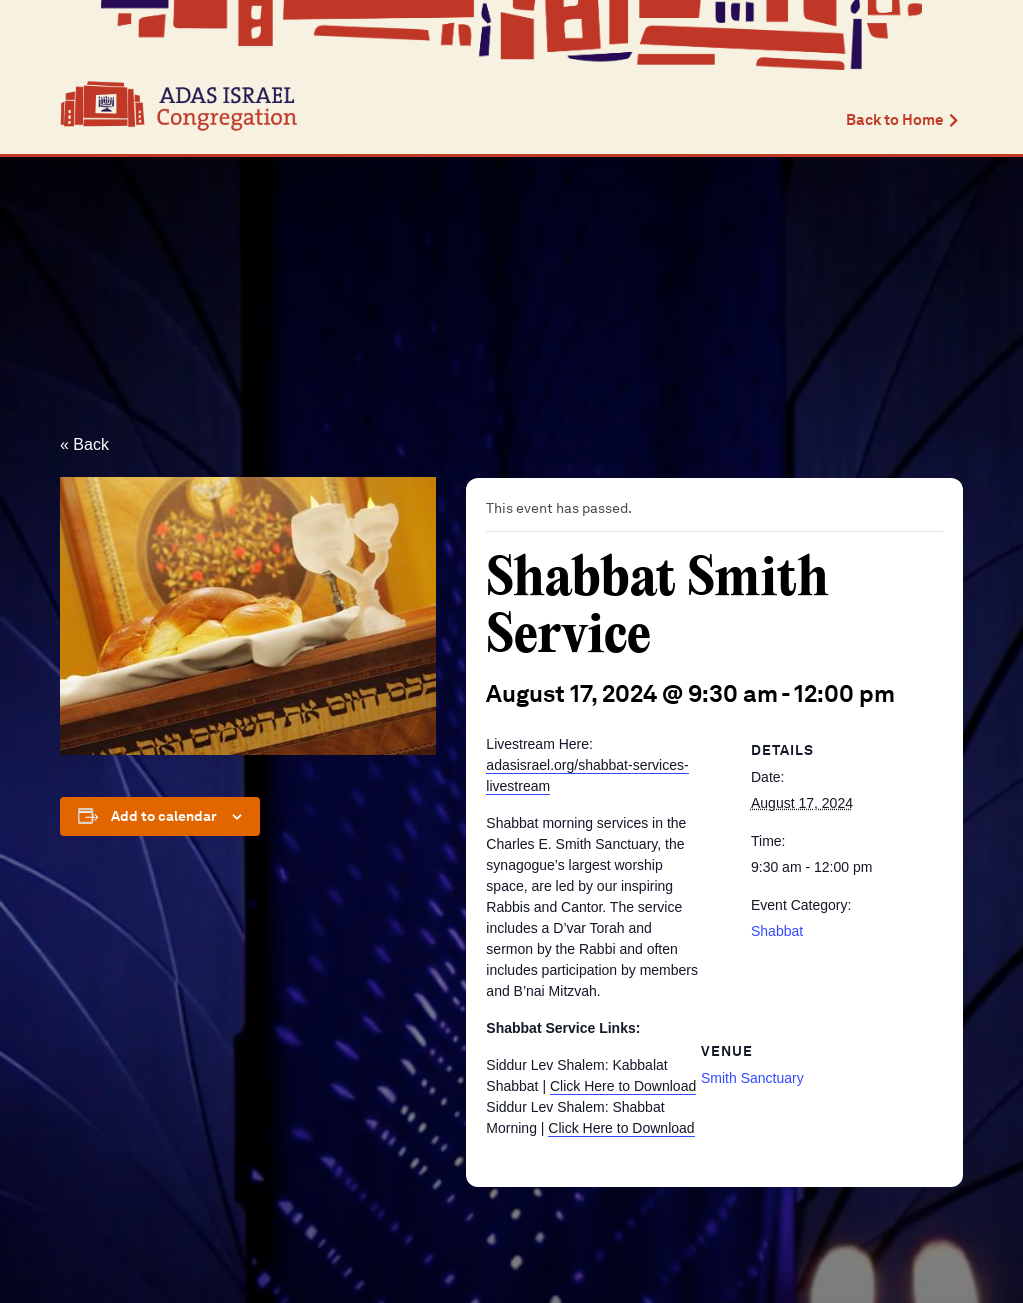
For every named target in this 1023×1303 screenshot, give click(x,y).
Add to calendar (164, 816)
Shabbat (777, 931)
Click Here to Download (623, 1086)
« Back (84, 444)
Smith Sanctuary (752, 1078)
